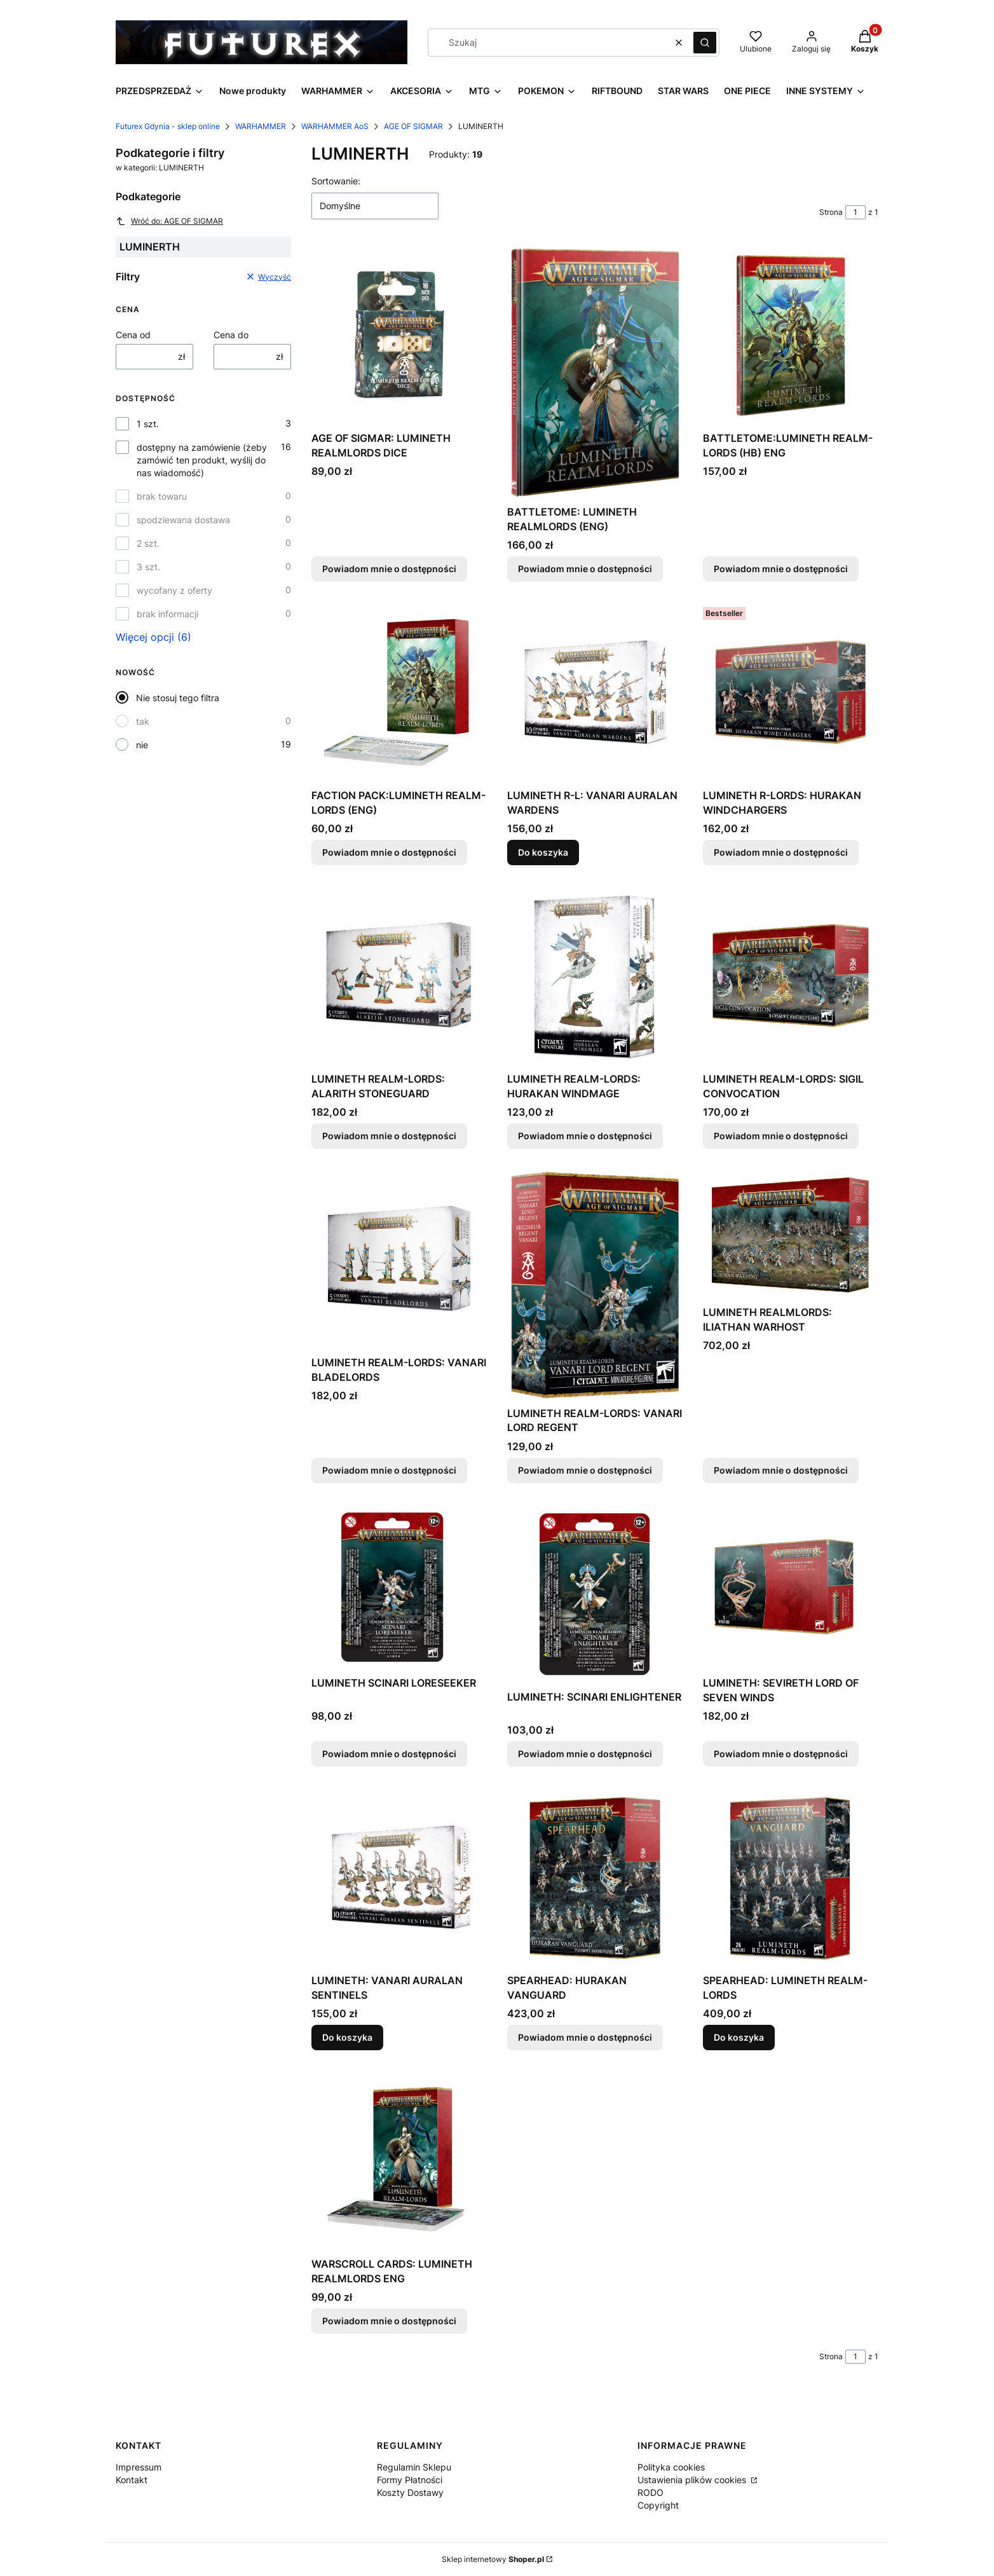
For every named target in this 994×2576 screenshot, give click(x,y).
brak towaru (162, 496)
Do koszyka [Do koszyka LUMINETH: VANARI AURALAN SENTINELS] (347, 2037)
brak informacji (167, 613)
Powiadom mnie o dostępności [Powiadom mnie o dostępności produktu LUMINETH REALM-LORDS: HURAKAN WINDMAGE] (585, 1135)
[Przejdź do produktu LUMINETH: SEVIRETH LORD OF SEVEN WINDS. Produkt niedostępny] (790, 1587)
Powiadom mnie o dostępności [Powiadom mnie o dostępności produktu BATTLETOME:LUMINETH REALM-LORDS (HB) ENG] (781, 568)
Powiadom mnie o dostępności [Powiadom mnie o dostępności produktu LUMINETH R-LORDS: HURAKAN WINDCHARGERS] (781, 852)
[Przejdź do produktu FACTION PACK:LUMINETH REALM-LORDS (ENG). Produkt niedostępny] (399, 692)
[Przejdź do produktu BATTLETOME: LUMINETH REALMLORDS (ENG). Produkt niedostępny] (595, 372)
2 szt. (148, 543)
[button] (704, 42)
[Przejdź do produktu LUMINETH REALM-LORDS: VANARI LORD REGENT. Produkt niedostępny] (595, 1285)
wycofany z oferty (174, 590)
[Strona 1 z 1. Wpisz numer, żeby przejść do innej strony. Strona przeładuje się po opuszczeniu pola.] (855, 212)
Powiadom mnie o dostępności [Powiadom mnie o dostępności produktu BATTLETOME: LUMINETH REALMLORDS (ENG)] (585, 568)
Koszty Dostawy (410, 2492)
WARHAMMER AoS (335, 126)
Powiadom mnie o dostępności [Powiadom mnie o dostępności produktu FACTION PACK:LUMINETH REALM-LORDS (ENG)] (389, 852)
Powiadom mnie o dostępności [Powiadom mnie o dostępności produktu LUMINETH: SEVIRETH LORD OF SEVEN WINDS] (781, 1753)
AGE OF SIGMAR (413, 126)
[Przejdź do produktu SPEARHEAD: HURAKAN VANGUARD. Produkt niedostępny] (595, 1877)
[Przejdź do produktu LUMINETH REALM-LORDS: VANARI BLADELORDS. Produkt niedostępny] (399, 1259)
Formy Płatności (409, 2479)
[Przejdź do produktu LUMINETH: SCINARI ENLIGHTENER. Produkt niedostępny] (595, 1594)
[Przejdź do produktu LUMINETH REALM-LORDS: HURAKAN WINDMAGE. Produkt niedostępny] (595, 976)
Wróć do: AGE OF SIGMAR (169, 221)
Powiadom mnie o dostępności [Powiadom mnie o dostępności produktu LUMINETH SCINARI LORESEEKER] (389, 1753)
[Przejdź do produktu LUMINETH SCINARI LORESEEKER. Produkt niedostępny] (399, 1587)
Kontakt (131, 2479)
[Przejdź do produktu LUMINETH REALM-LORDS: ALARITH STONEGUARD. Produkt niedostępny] (399, 976)
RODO (650, 2492)
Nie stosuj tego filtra (177, 697)
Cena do (231, 334)
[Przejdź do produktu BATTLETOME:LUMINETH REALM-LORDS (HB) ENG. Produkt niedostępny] (790, 335)
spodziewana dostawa (183, 519)
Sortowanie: (335, 180)
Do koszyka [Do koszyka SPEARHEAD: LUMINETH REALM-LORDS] (739, 2037)
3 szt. (148, 566)
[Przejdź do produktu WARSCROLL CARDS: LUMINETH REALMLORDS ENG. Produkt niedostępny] (399, 2161)
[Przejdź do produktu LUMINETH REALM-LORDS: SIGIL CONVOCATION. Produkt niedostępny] (790, 976)
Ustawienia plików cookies (693, 2479)
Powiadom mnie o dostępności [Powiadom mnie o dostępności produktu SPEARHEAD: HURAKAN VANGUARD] (585, 2037)
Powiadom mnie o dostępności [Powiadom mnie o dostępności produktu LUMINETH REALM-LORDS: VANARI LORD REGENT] (585, 1470)
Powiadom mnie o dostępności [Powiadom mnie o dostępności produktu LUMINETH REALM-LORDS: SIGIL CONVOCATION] (781, 1135)
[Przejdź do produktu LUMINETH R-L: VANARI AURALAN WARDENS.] (595, 692)
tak (142, 721)
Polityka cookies (671, 2467)
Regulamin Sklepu (414, 2467)
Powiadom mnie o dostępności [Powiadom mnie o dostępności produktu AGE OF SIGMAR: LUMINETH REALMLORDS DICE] (389, 568)
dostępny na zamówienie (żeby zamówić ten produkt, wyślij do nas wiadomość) (202, 460)
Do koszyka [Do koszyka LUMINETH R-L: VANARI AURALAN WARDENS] (543, 852)
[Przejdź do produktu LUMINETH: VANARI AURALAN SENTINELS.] (399, 1877)
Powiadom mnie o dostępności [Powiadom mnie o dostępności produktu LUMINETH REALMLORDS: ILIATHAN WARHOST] (781, 1470)
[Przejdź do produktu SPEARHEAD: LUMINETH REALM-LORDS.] (790, 1877)
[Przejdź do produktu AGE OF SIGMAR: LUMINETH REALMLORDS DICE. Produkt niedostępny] (399, 335)
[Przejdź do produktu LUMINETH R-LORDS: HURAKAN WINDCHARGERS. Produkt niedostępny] (790, 692)
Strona (831, 212)
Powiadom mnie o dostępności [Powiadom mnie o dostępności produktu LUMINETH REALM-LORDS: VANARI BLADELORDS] (389, 1470)
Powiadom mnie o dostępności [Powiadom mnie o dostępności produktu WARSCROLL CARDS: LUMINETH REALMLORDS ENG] (389, 2321)
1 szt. (148, 423)
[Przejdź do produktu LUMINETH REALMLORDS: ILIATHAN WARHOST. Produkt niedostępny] (790, 1234)
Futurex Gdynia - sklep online (168, 126)
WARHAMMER (260, 126)
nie (142, 744)
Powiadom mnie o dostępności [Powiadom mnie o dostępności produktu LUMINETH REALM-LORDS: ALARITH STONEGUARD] (389, 1135)
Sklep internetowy (493, 2559)
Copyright (658, 2505)
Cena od (133, 334)
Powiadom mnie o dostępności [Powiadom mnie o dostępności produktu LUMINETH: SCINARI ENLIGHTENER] (585, 1753)
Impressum (138, 2467)
